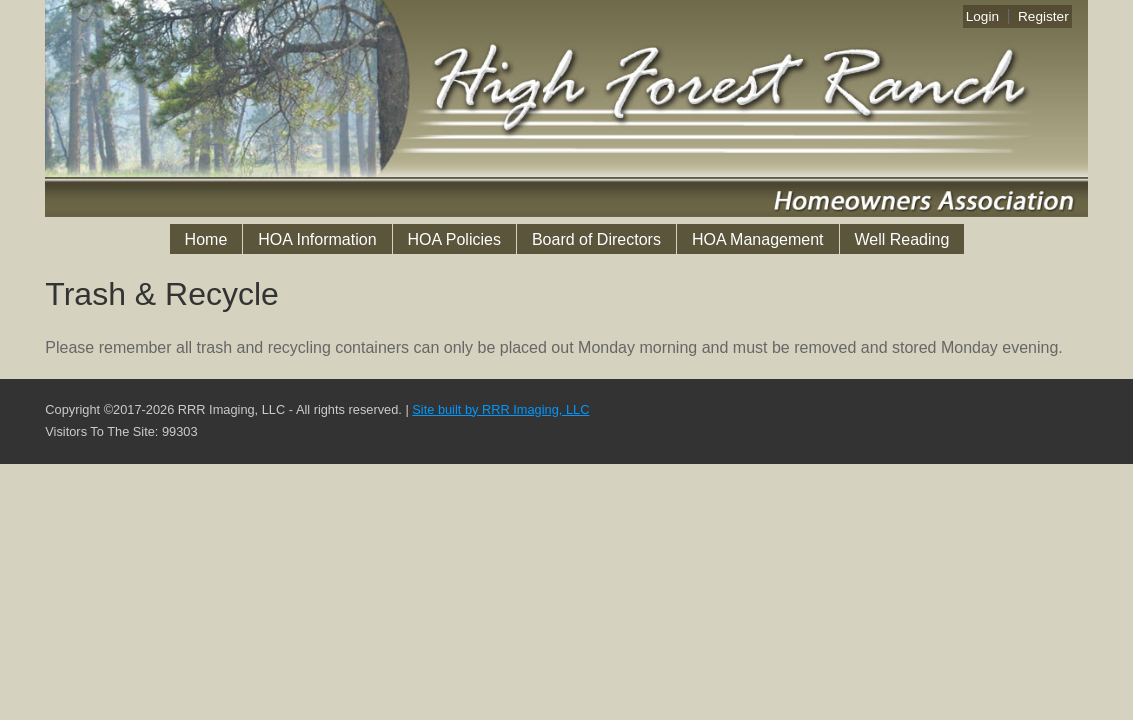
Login (982, 16)
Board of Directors (596, 239)
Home (206, 239)
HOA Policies (454, 239)
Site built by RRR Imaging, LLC (500, 409)
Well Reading (902, 239)
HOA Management (758, 239)
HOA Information (317, 239)
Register (1043, 16)
